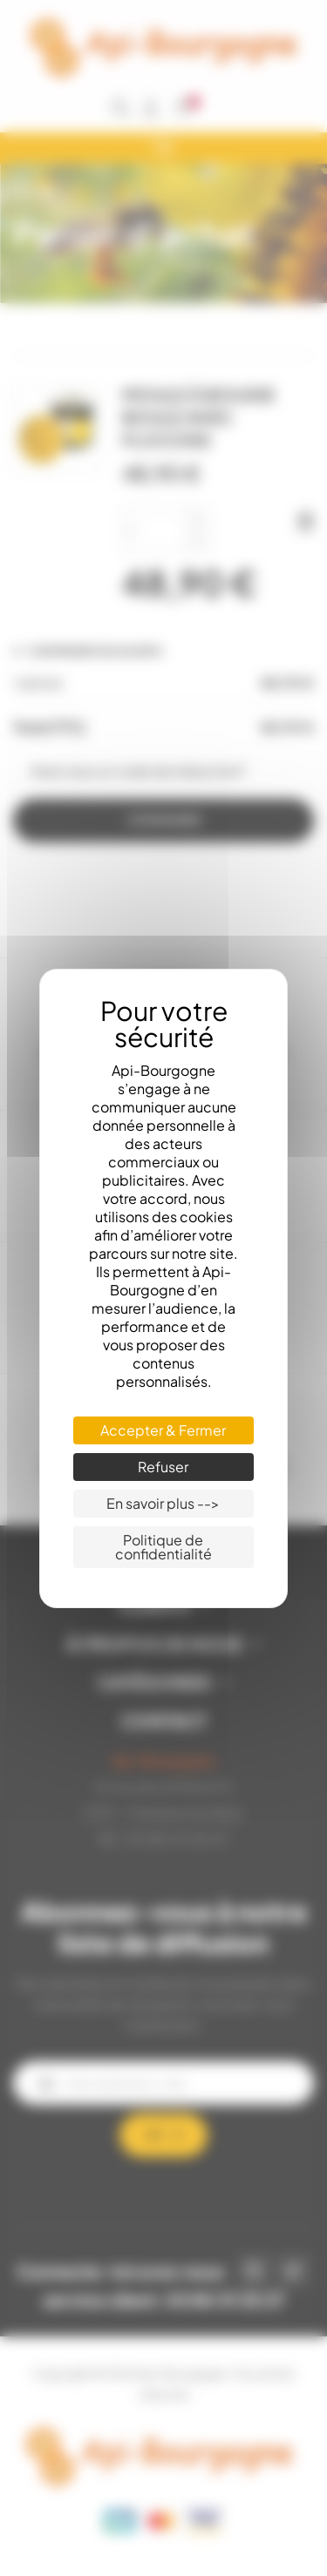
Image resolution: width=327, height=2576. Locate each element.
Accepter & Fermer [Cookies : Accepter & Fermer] (163, 1430)
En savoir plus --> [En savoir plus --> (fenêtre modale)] (163, 1503)
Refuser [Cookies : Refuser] (163, 1466)
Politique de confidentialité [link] (163, 1547)
